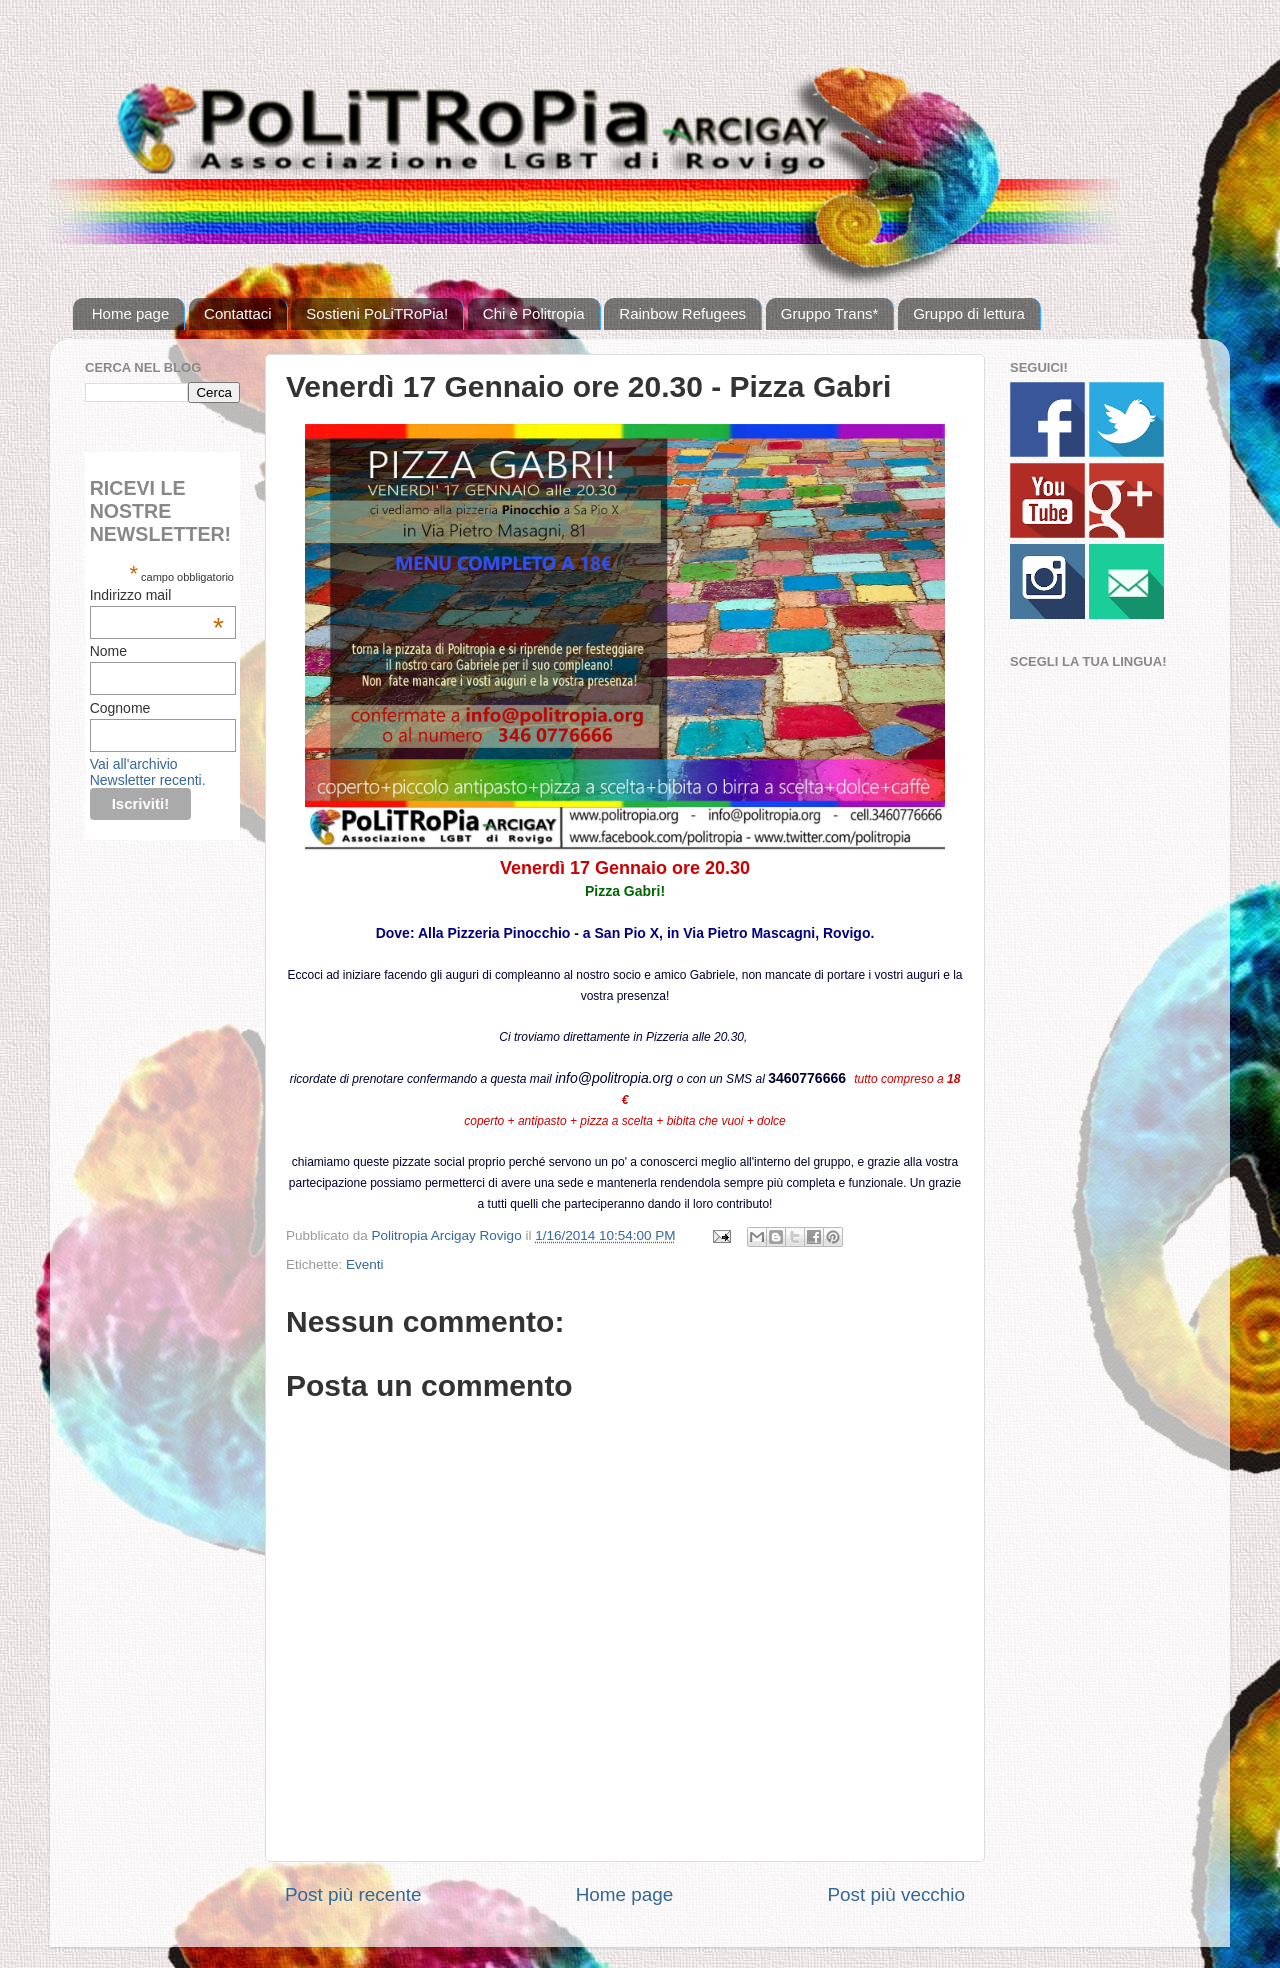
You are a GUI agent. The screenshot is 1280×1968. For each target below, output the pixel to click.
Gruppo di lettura (969, 313)
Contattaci (238, 313)
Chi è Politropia (534, 313)
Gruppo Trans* (830, 313)
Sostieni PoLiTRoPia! (377, 313)
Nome (108, 651)
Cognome (120, 708)
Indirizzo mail (157, 595)
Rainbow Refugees (682, 313)
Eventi (365, 1264)
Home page (131, 313)
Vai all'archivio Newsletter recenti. (148, 772)
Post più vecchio (896, 1894)
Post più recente (353, 1894)
